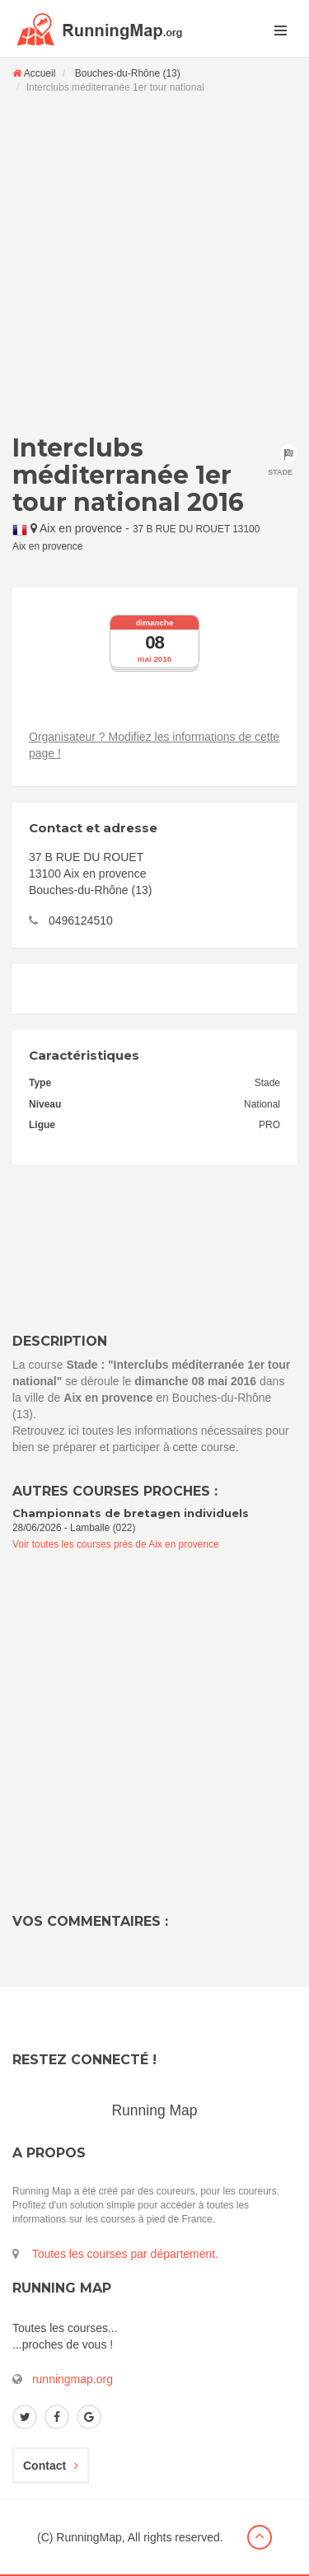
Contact (50, 2465)
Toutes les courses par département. (125, 2253)
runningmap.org (72, 2379)
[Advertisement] (154, 263)
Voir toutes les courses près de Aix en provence (115, 1544)
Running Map (154, 2110)
